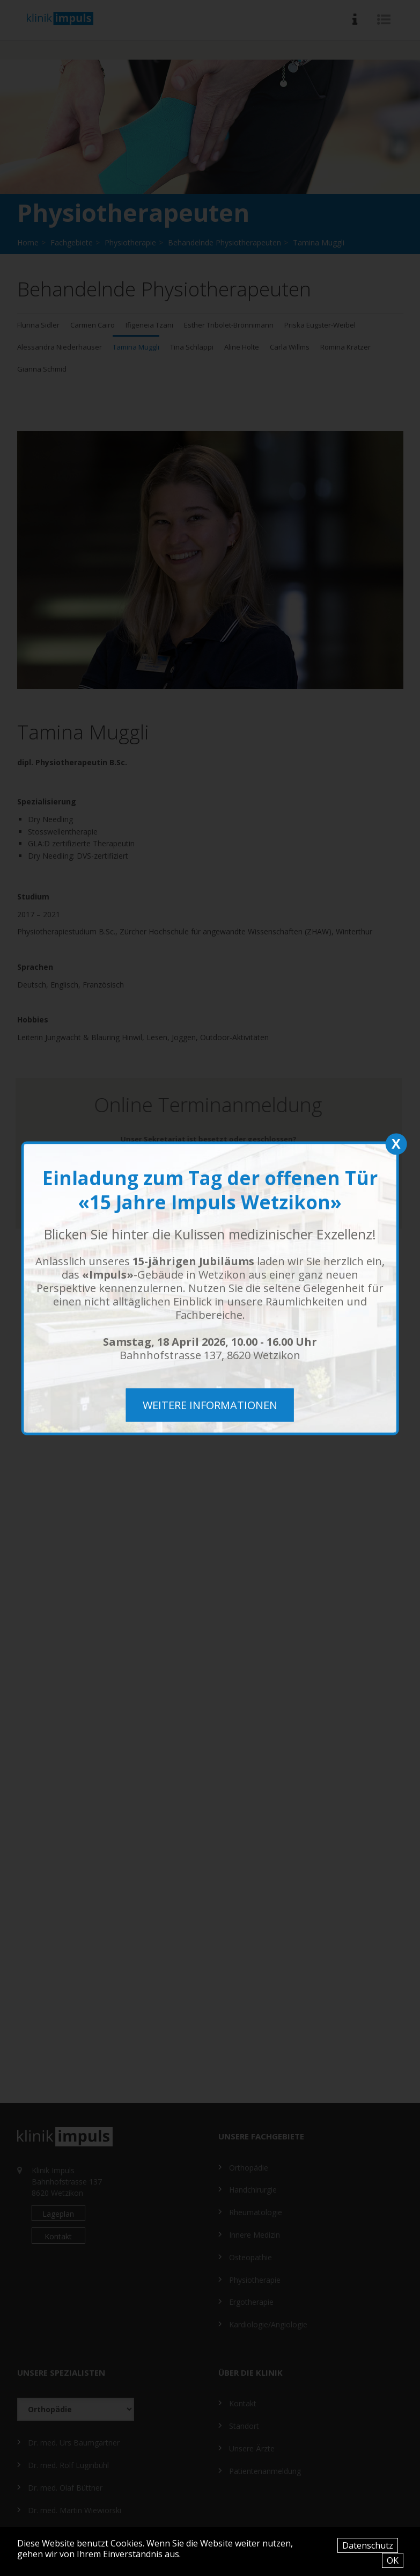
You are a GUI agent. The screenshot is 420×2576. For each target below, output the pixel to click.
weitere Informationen (210, 1404)
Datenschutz (367, 2545)
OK (393, 2560)
